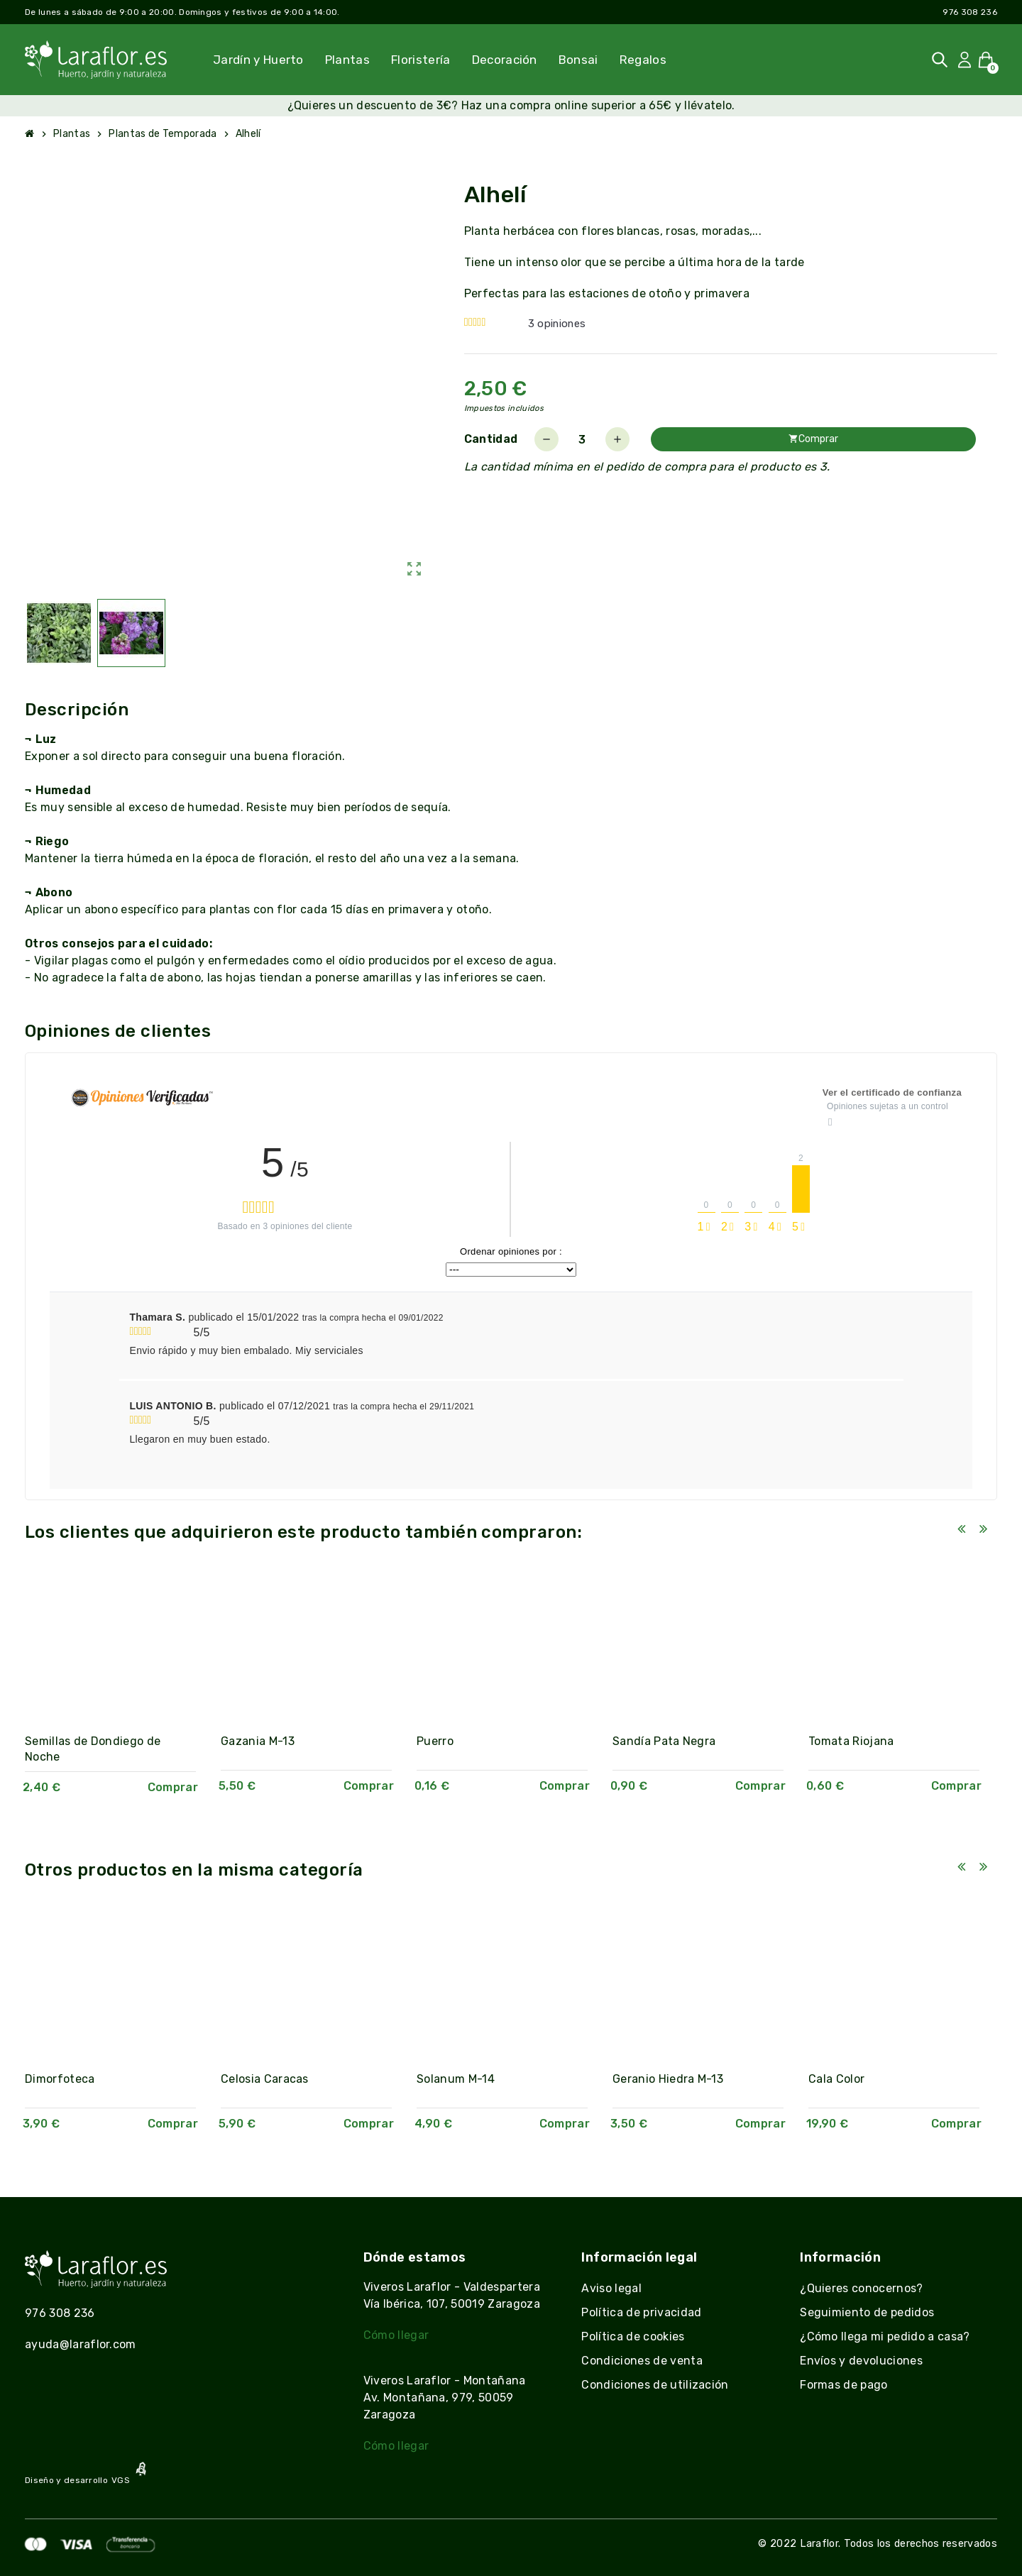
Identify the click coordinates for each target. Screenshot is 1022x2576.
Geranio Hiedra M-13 (667, 2079)
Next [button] (983, 1528)
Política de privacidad (641, 2312)
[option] (119, 1692)
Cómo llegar (396, 2335)
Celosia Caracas (265, 2079)
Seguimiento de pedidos (867, 2312)
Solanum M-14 (456, 2079)
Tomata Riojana (851, 1741)
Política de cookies (632, 2336)
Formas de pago (843, 2384)
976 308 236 (970, 12)
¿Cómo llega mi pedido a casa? (884, 2336)
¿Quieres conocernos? (861, 2288)
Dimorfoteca (60, 2079)
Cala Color (836, 2079)
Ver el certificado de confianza (892, 1092)
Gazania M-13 (258, 1741)
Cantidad (491, 439)
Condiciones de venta (641, 2360)
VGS (120, 2480)
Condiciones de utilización (654, 2384)
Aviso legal (611, 2288)
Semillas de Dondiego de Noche (92, 1748)
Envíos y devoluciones (861, 2360)
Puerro (435, 1741)
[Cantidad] (582, 439)
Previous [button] (961, 1528)
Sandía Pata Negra (663, 1741)
